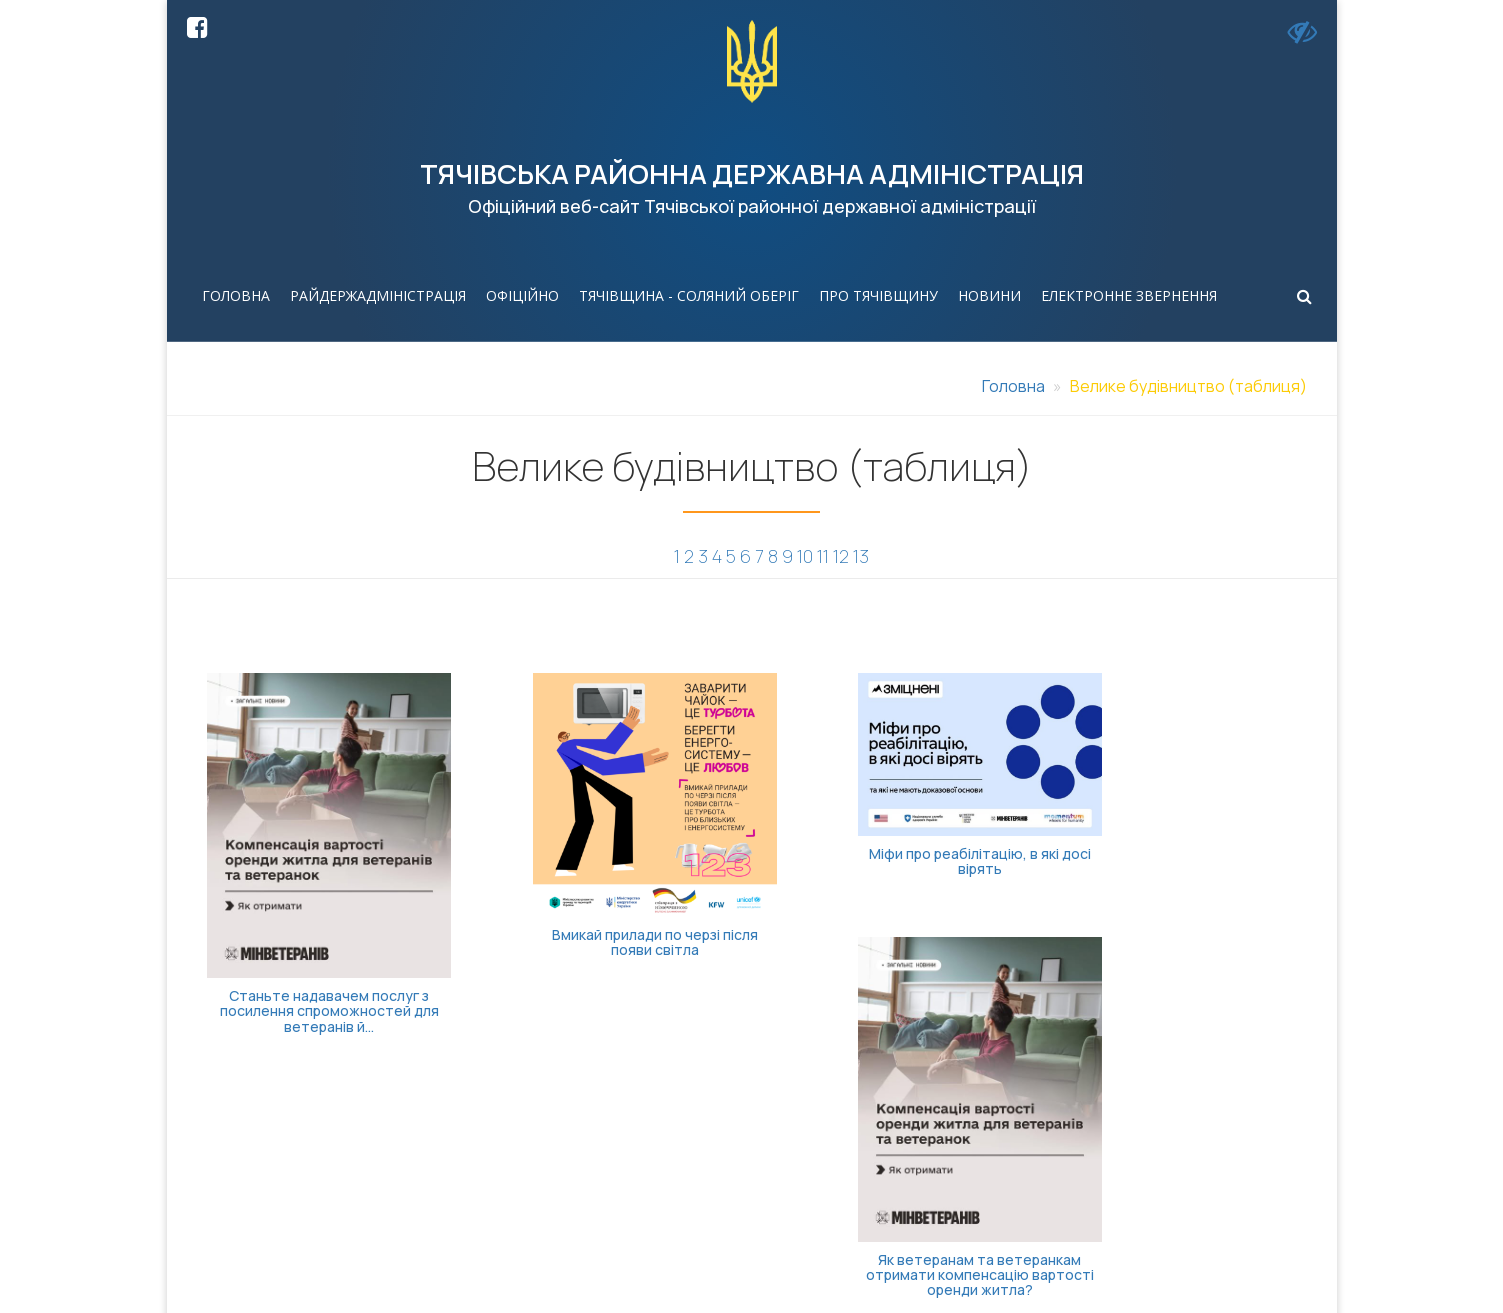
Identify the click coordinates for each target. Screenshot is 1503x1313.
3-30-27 (698, 1168)
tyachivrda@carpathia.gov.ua (970, 1146)
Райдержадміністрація (378, 295)
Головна (236, 295)
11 (823, 556)
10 (805, 556)
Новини (989, 295)
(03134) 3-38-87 (728, 1146)
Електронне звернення (1129, 295)
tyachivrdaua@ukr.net (943, 1168)
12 (841, 556)
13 (861, 556)
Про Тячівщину (878, 295)
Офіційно (522, 295)
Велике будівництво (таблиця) (1188, 386)
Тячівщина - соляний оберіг (689, 295)
